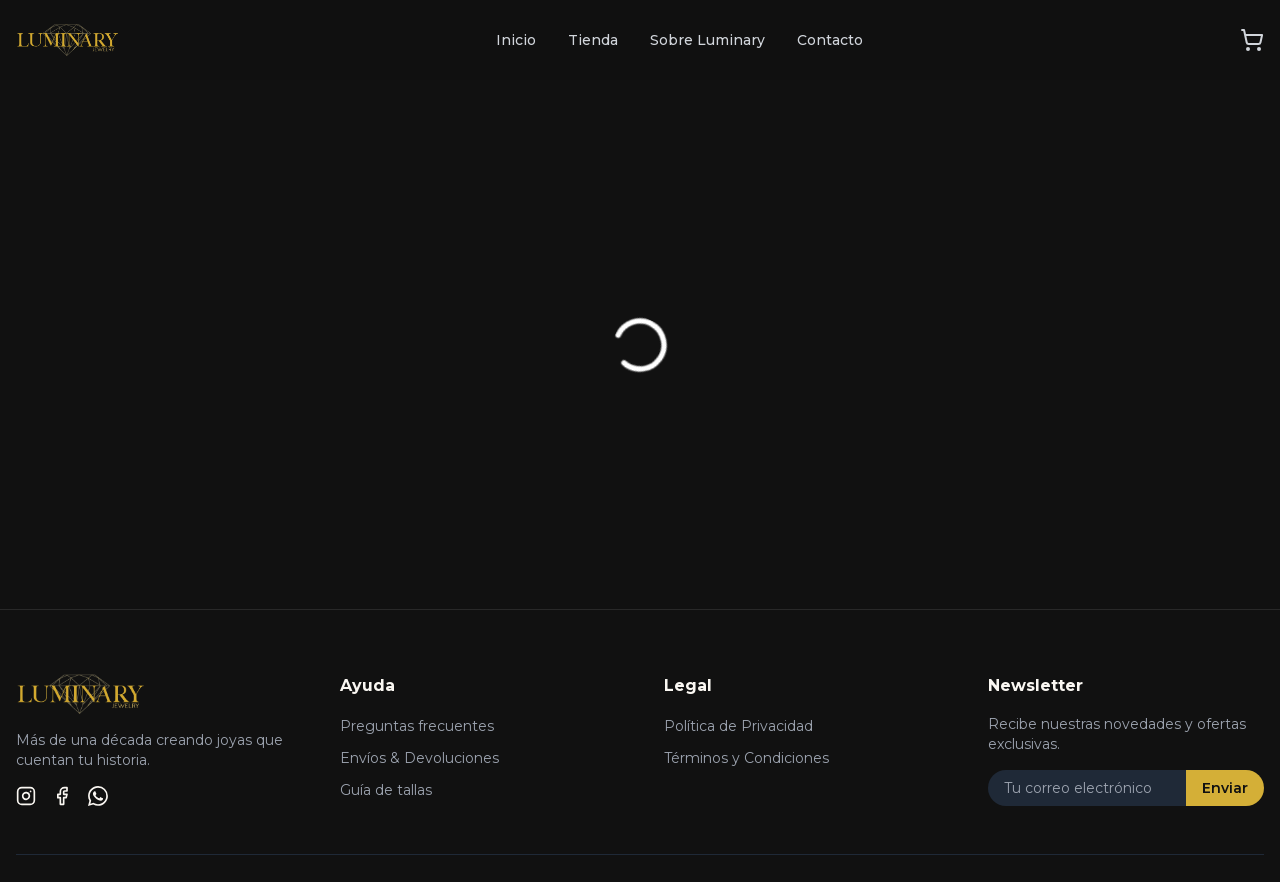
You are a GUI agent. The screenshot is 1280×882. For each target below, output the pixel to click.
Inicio (516, 40)
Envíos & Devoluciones (419, 758)
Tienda (593, 40)
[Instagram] (26, 796)
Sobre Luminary (707, 40)
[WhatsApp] (98, 796)
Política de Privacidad (738, 726)
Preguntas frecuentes (417, 726)
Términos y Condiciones (746, 758)
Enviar (1225, 788)
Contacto (830, 40)
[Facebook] (62, 796)
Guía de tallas (386, 790)
